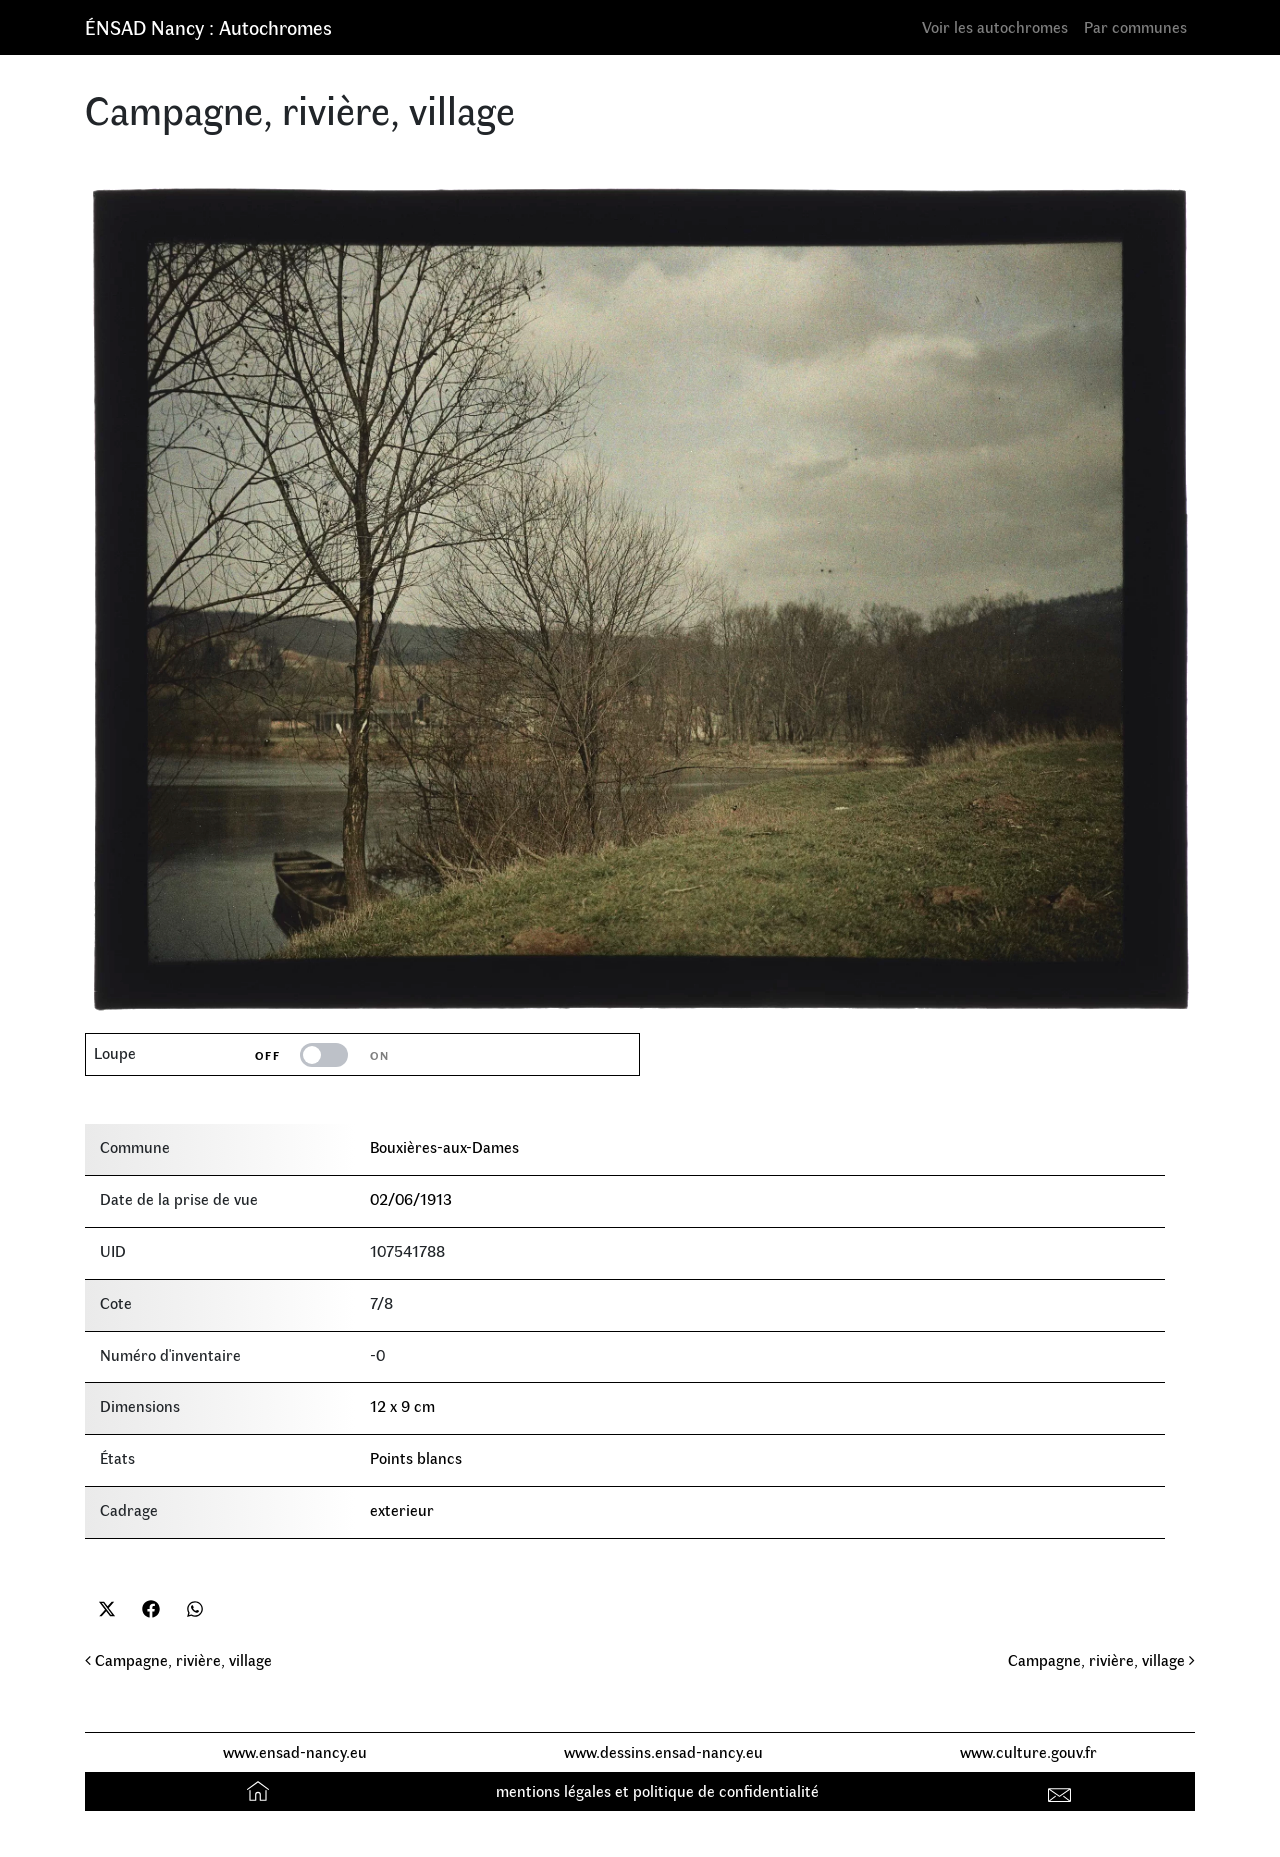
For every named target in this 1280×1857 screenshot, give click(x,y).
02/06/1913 (411, 1198)
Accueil (260, 1790)
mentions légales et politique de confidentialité (657, 1790)
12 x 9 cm (402, 1405)
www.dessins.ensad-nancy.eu (663, 1751)
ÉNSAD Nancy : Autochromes (208, 26)
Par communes (1135, 26)
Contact (1062, 1790)
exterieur (402, 1509)
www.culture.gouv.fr (1028, 1751)
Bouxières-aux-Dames (444, 1146)
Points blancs (416, 1457)
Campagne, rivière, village (178, 1659)
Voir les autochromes (995, 26)
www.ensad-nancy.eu (295, 1751)
